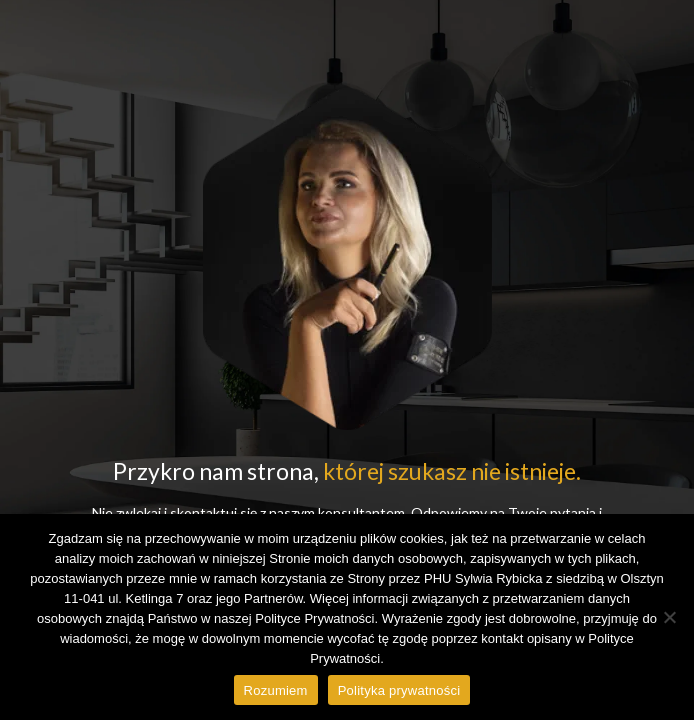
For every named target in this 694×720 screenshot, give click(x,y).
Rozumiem (276, 690)
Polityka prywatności (399, 690)
